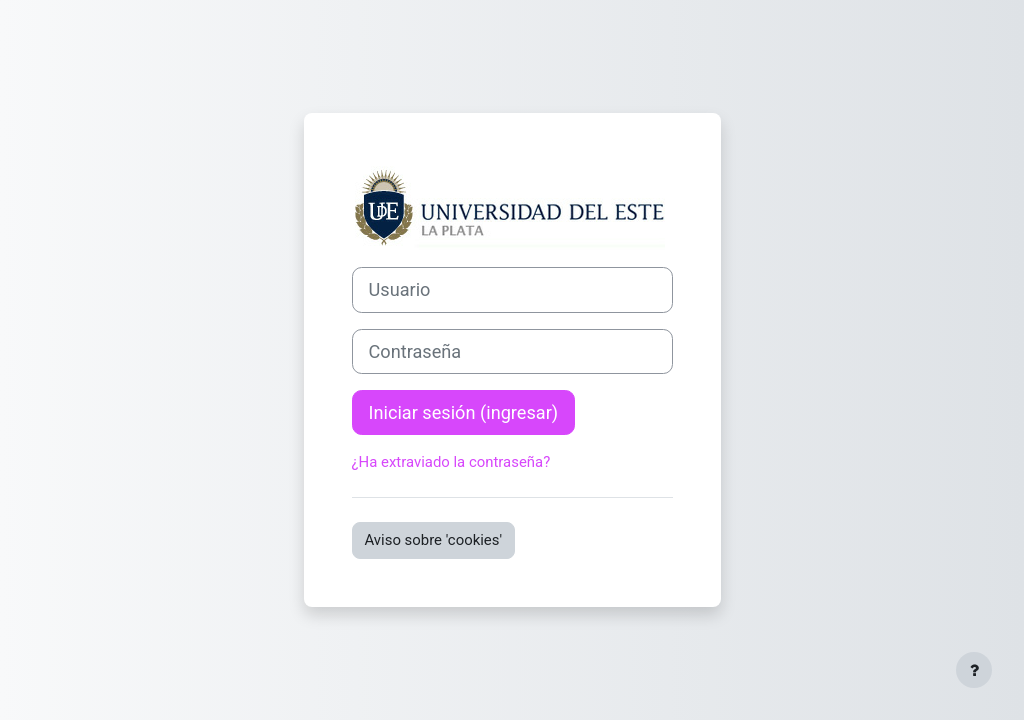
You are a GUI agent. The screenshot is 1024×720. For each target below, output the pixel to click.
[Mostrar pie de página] (974, 670)
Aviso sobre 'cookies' (434, 540)
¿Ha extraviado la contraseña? (451, 462)
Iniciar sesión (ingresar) (464, 412)
